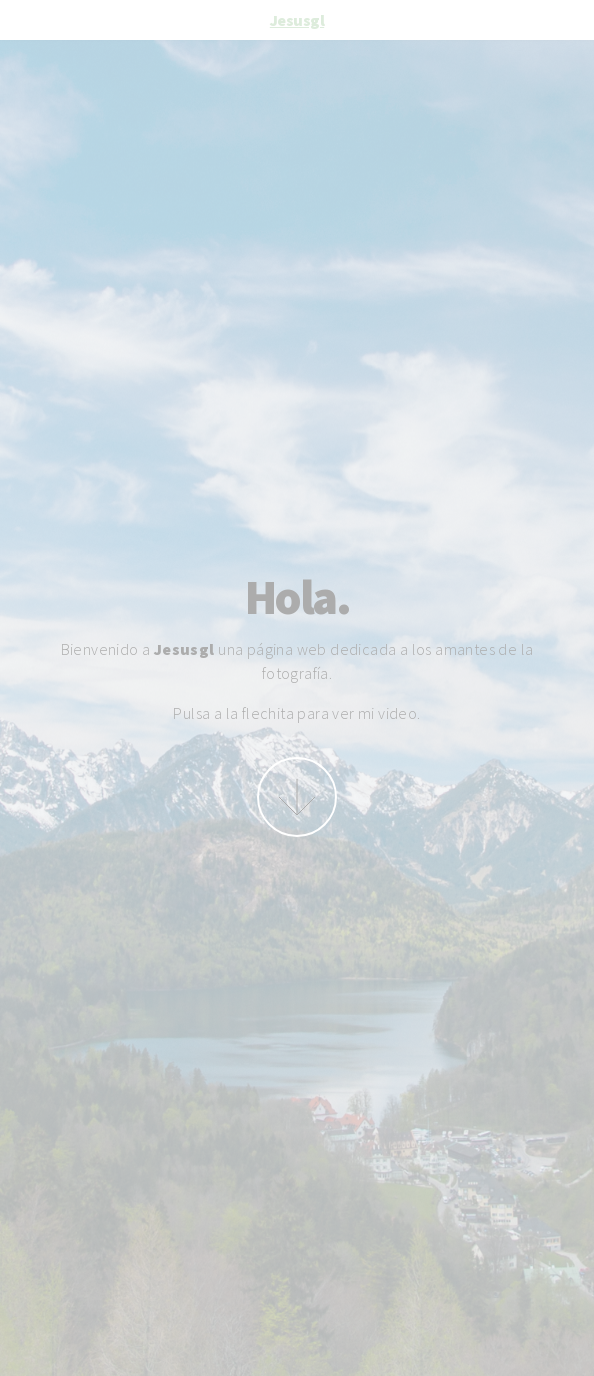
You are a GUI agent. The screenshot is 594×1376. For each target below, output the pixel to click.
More (297, 797)
